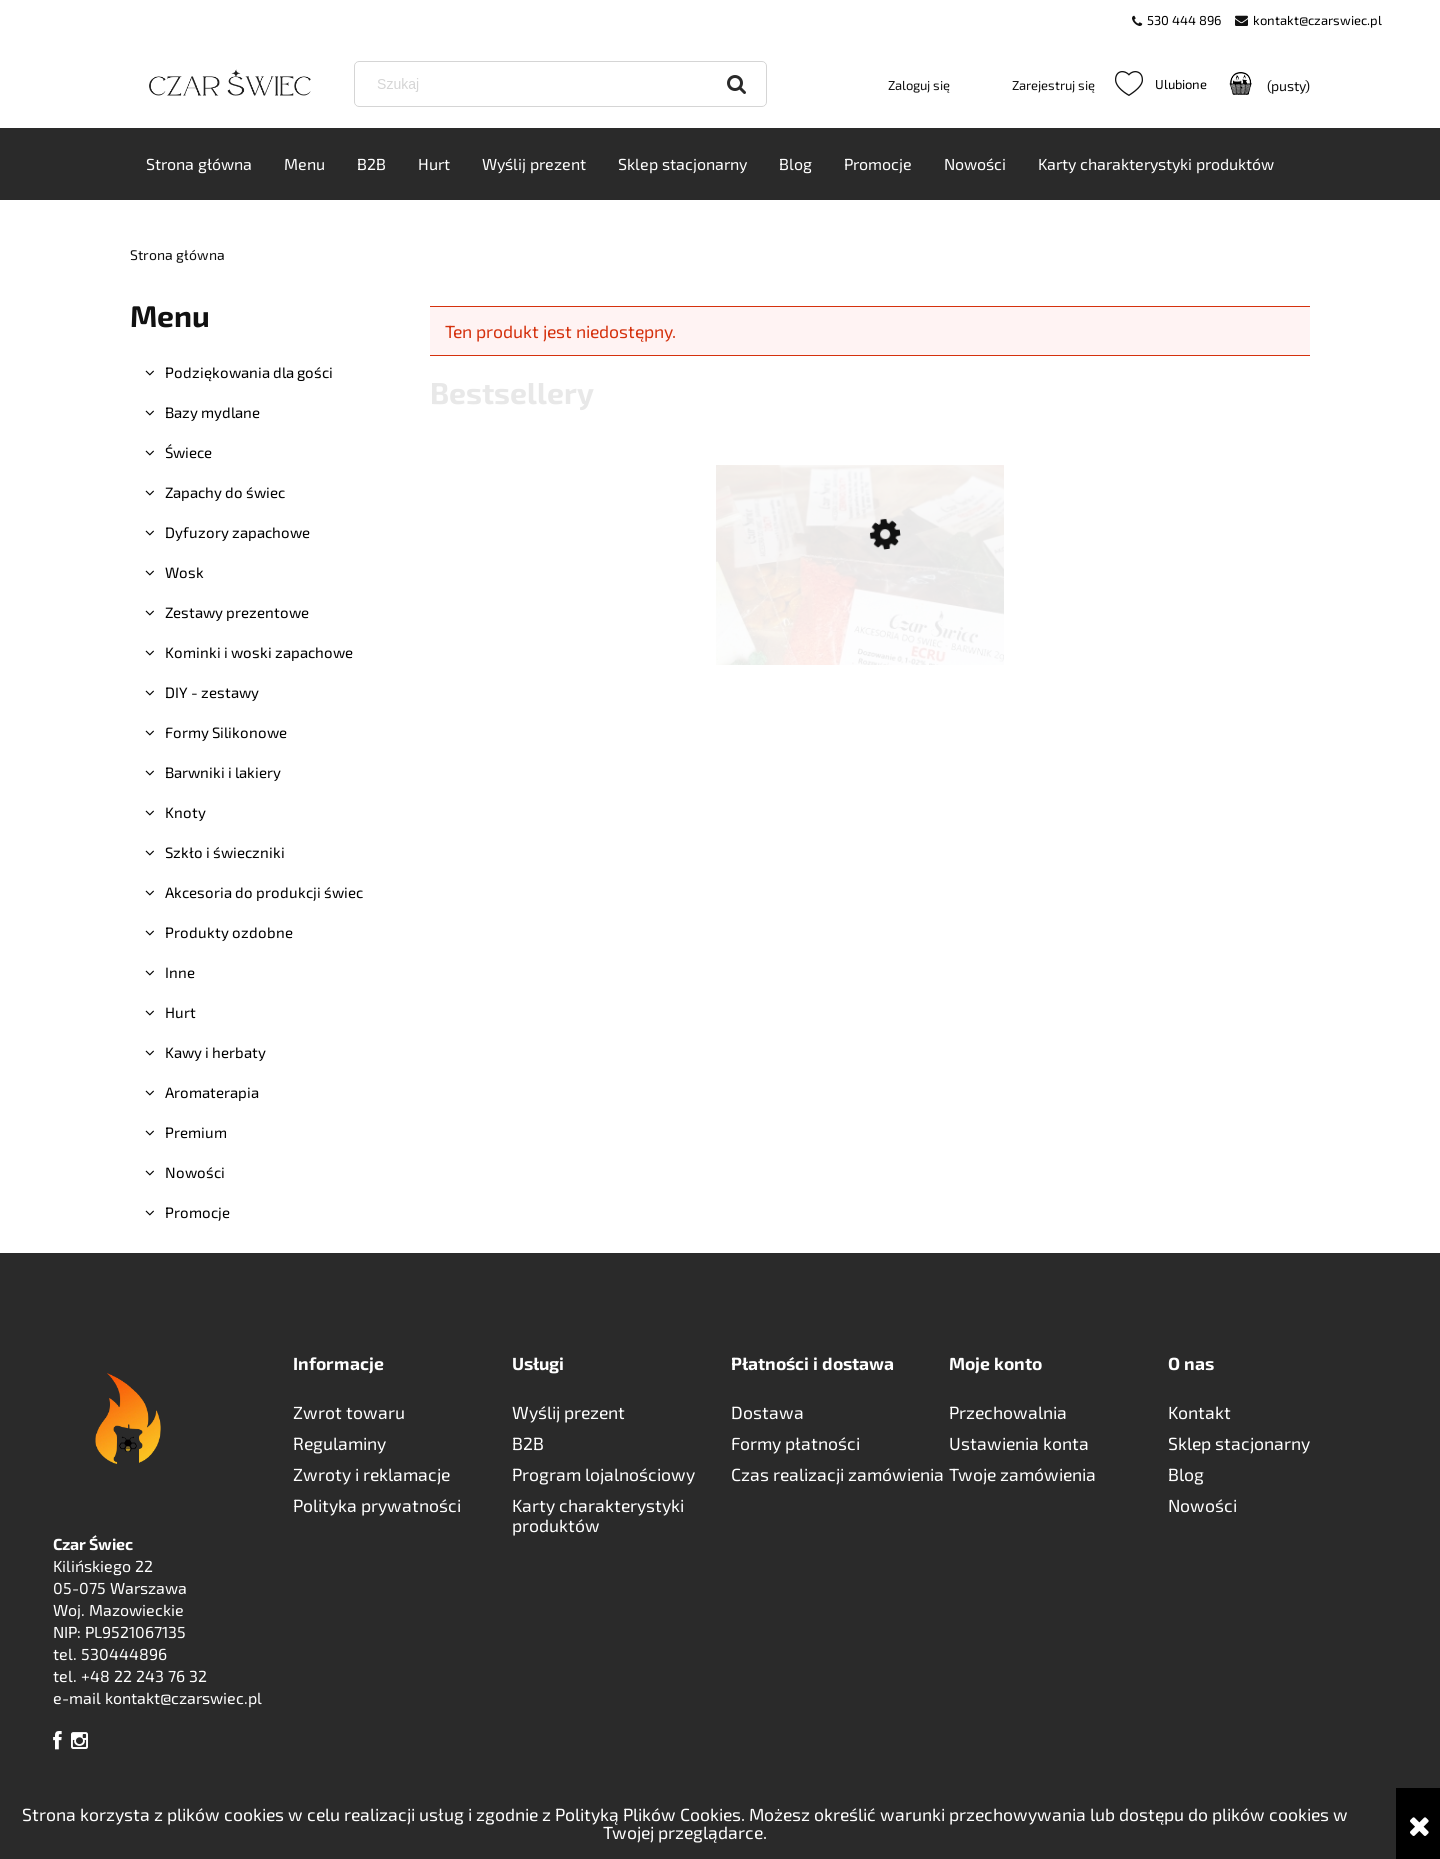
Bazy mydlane (212, 413)
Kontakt (1199, 1412)
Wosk (184, 573)
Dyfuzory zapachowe (237, 533)
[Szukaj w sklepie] (564, 84)
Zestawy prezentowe (237, 613)
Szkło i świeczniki (225, 853)
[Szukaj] (737, 84)
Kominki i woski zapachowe (259, 653)
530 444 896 (1184, 20)
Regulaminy (339, 1443)
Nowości (195, 1173)
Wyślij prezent (568, 1412)
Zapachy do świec (225, 493)
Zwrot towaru (349, 1412)
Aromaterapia (212, 1093)
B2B (528, 1443)
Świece (188, 453)
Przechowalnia (1008, 1412)
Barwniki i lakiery (223, 773)
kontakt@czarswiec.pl (1317, 20)
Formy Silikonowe (226, 733)
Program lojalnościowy (603, 1474)
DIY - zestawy (212, 693)
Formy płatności (795, 1443)
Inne (180, 973)
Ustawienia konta (1019, 1443)
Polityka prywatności (377, 1505)
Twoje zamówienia (1022, 1474)
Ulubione (1161, 84)
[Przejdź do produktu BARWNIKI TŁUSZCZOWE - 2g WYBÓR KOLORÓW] (860, 631)
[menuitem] (199, 165)
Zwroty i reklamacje (371, 1474)
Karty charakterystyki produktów (598, 1515)
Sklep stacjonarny (1239, 1443)
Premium (196, 1133)
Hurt (180, 1013)
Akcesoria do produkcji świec (264, 893)
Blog (1186, 1474)
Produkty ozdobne (229, 933)
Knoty (185, 813)
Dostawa (767, 1412)
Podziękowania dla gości (249, 373)
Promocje (197, 1213)
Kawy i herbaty (215, 1053)
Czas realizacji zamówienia (837, 1474)
